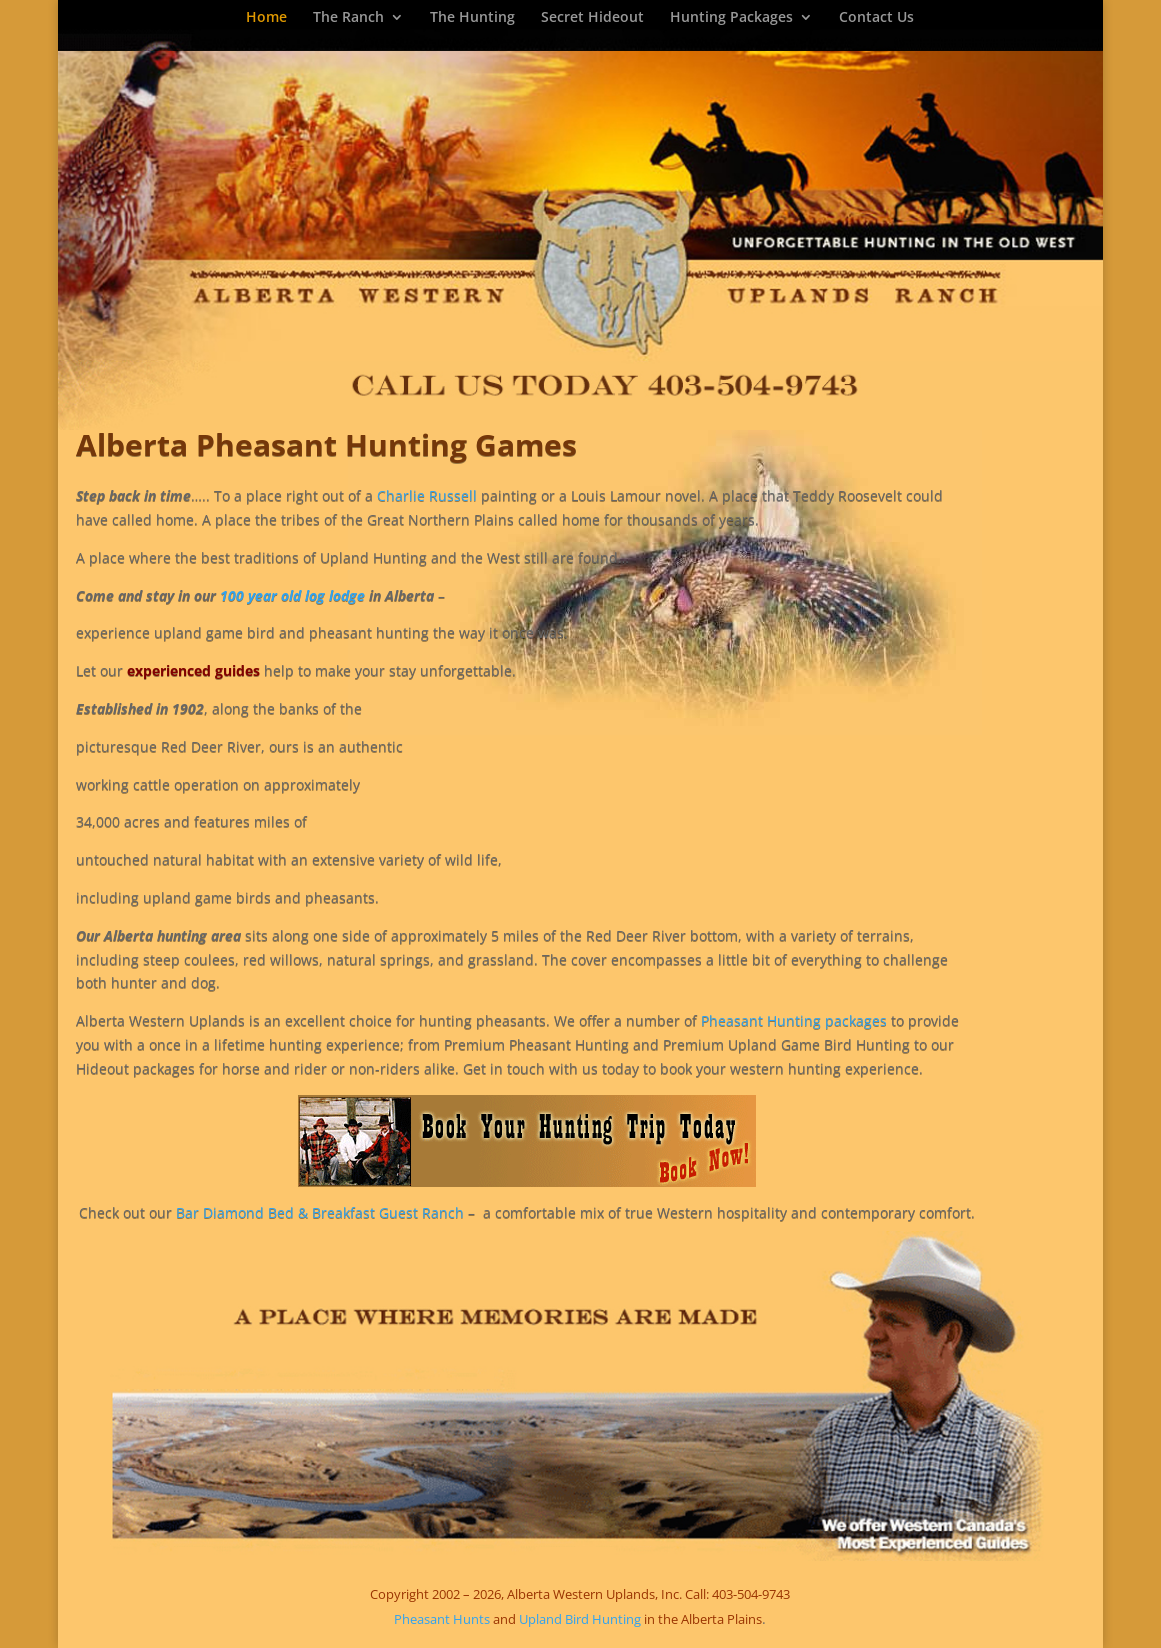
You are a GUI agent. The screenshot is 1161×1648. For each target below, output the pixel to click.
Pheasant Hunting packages (794, 1020)
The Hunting (472, 18)
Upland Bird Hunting (580, 1619)
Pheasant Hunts (442, 1619)
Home (266, 18)
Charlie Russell (427, 495)
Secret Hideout (592, 18)
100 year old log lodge (294, 595)
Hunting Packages (731, 18)
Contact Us (876, 18)
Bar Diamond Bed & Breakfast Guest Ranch (322, 1212)
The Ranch (348, 18)
